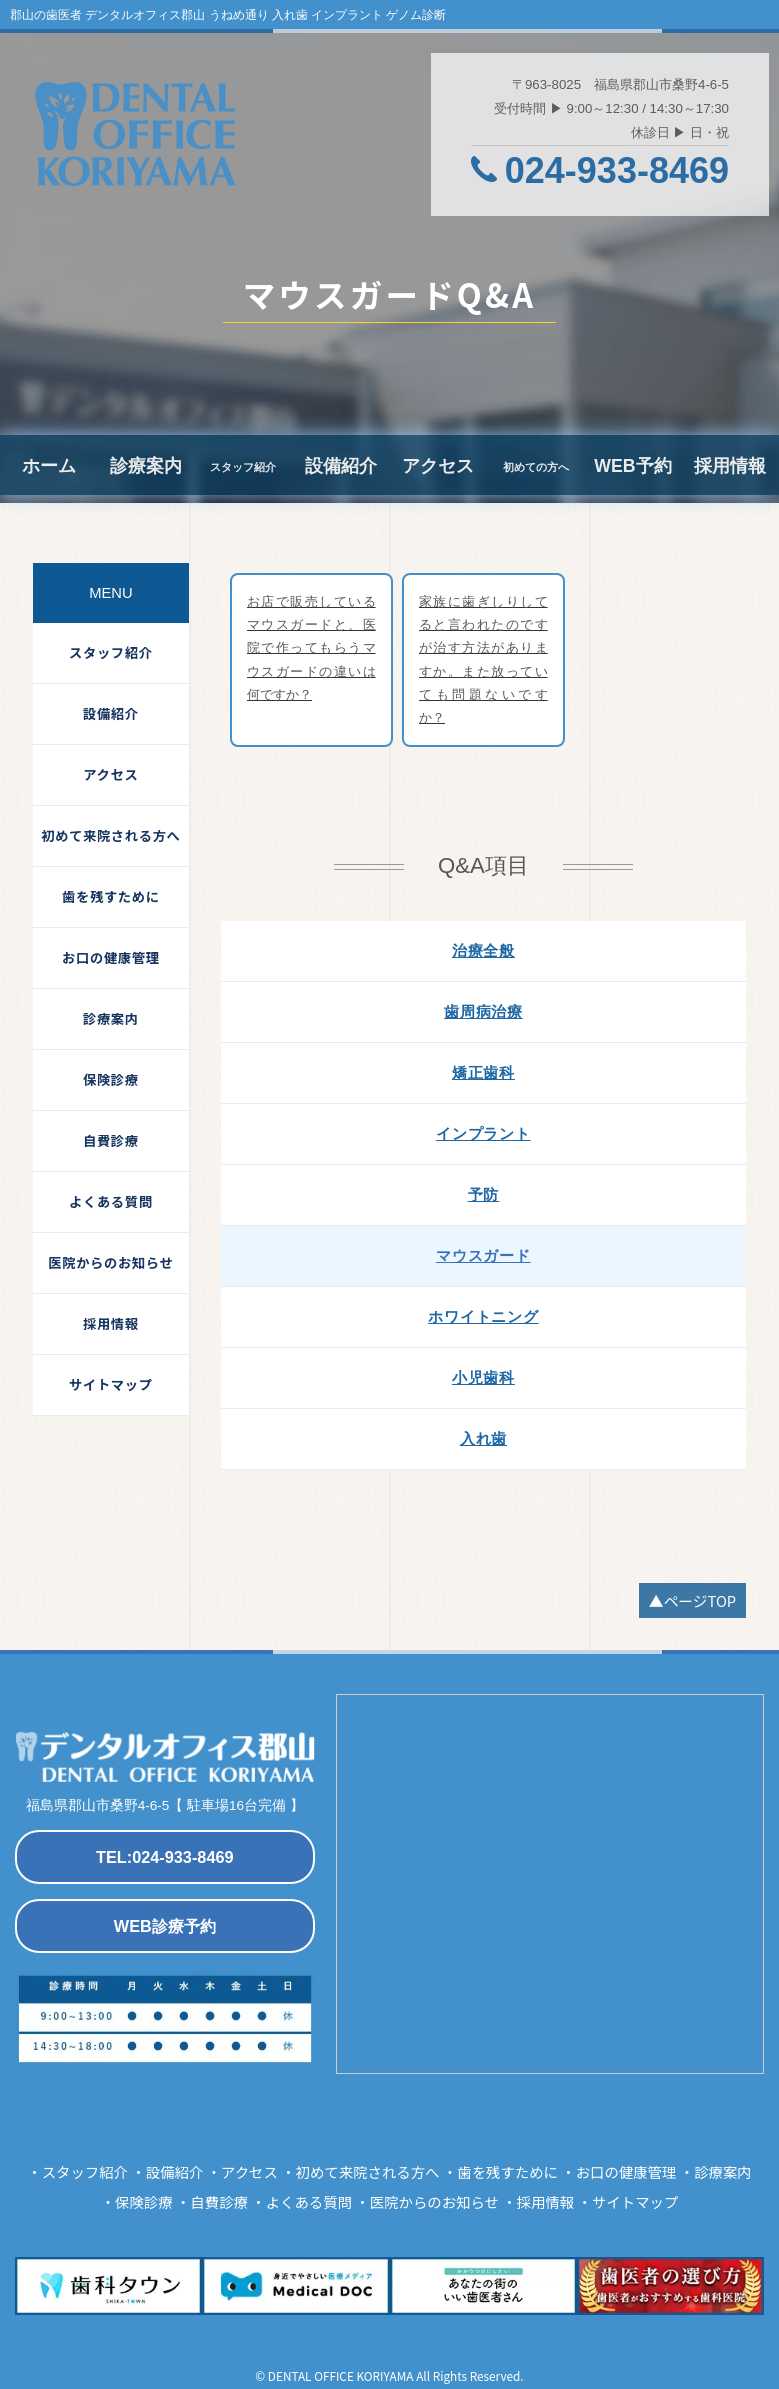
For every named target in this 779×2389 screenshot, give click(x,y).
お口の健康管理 (110, 957)
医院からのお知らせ (111, 1262)
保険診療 (111, 1079)
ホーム (48, 465)
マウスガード (483, 1253)
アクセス (438, 465)
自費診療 (111, 1140)
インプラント (483, 1131)
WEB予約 (633, 465)
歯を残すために (110, 896)
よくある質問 (111, 1201)
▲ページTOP (693, 1598)
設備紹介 (341, 465)
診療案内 (146, 465)
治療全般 (483, 948)
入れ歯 (483, 1436)
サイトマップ (111, 1384)
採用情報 (730, 465)
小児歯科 (483, 1375)
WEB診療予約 (164, 1923)
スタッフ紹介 (111, 652)
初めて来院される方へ (111, 835)
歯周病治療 (483, 1009)
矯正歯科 (483, 1070)
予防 (484, 1192)
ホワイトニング (483, 1314)
